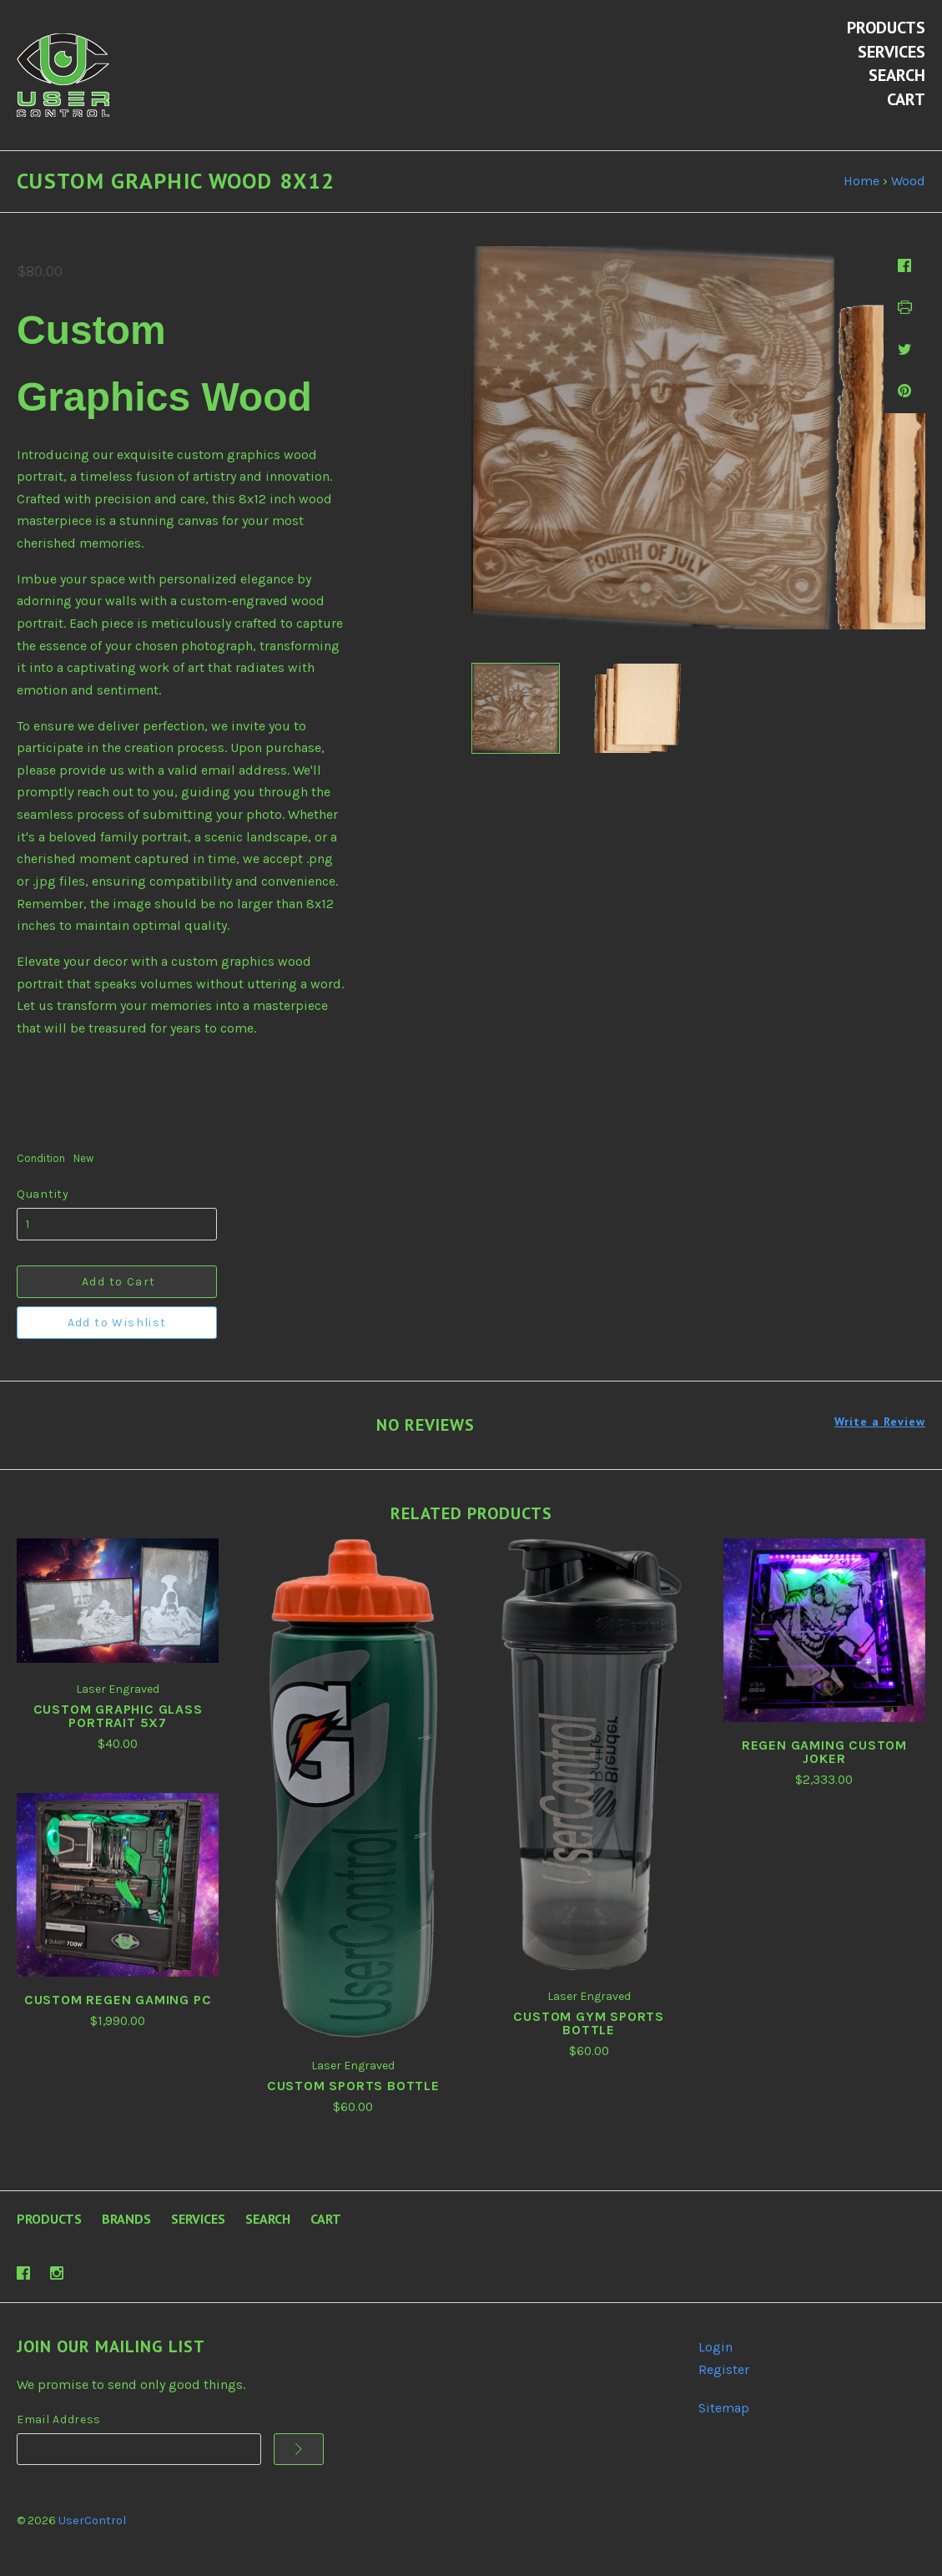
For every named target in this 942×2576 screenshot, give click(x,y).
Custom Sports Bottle (353, 2086)
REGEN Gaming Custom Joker (824, 1751)
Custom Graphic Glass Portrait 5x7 (118, 1715)
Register (723, 2369)
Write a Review (879, 1422)
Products (886, 27)
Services (891, 52)
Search (897, 75)
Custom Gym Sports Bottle (588, 2023)
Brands (126, 2218)
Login (715, 2347)
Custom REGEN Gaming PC (118, 2000)
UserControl (92, 2520)
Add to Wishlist (117, 1323)
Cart (906, 99)
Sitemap (723, 2408)
